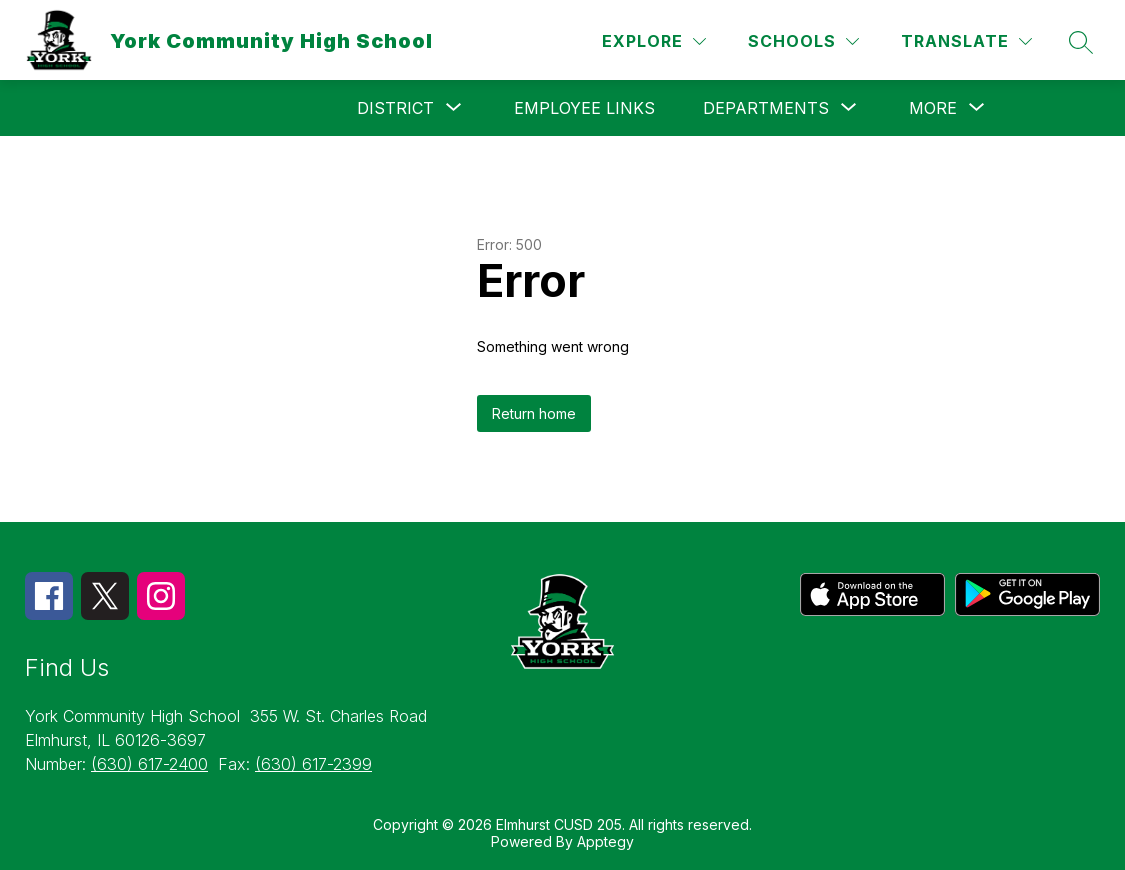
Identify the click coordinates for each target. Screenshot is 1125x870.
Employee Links (584, 108)
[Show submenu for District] (395, 108)
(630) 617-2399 (313, 764)
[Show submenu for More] (933, 108)
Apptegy (605, 841)
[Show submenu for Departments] (766, 108)
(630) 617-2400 (149, 764)
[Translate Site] (966, 41)
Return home (534, 413)
